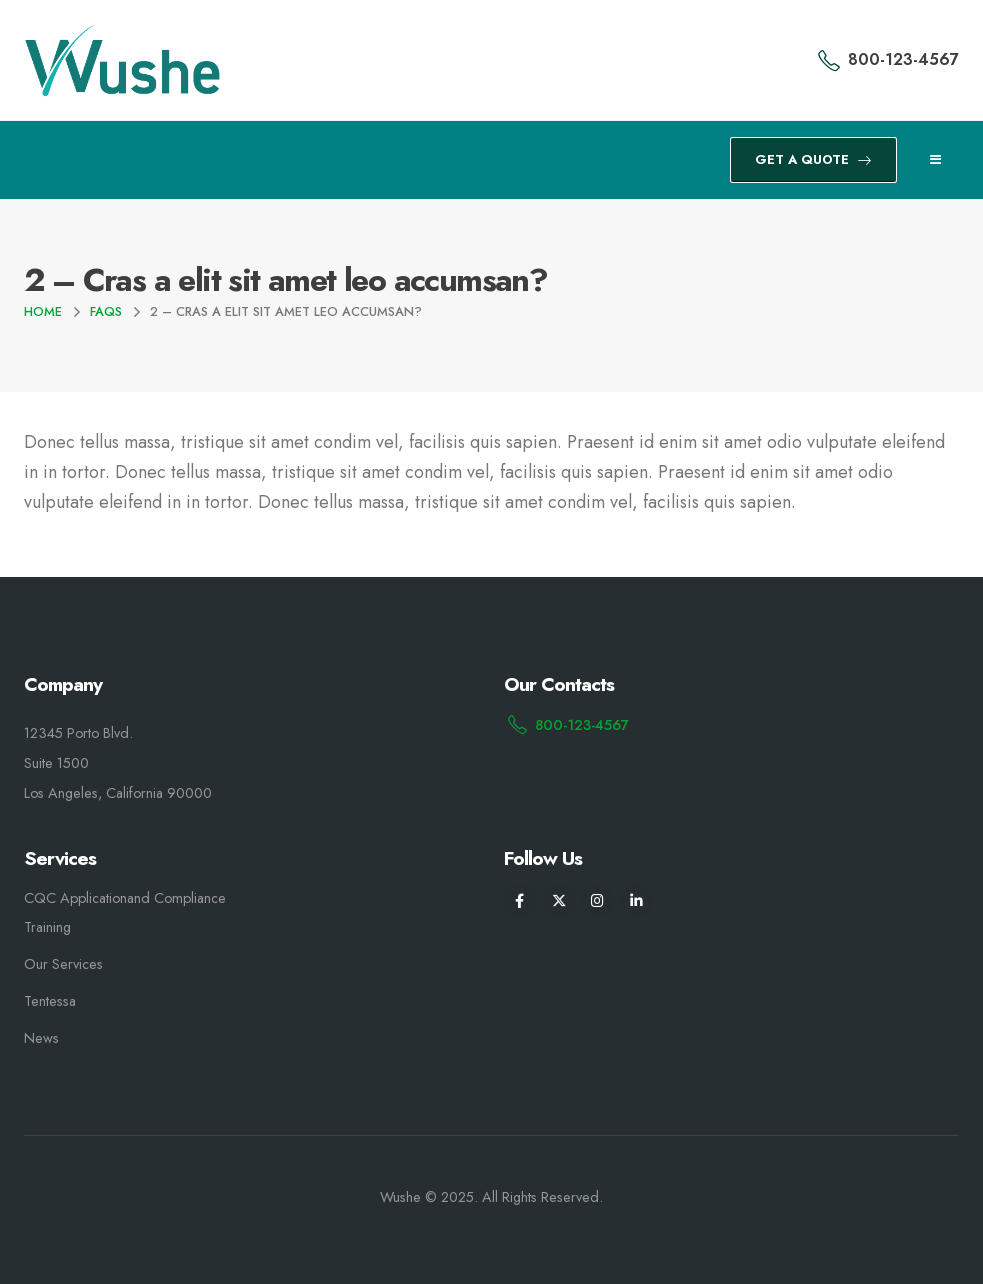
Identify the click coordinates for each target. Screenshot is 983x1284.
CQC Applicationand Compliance (125, 898)
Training (47, 927)
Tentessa (50, 1001)
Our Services (63, 964)
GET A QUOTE (813, 159)
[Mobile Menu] (935, 160)
